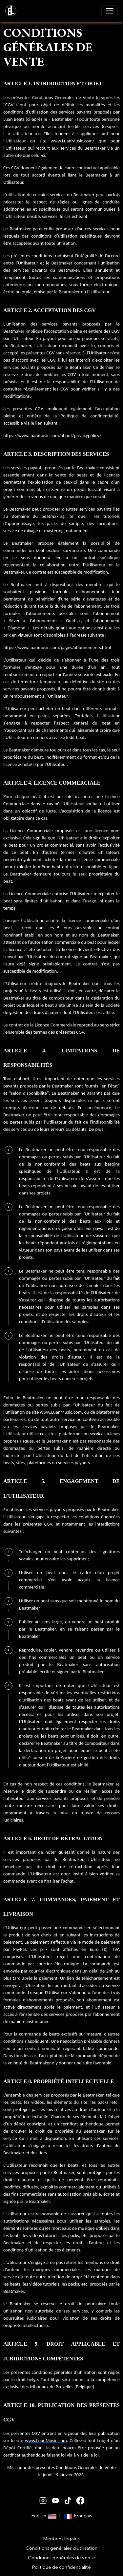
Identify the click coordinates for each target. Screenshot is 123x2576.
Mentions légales (61, 2539)
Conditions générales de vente (61, 2558)
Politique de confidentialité (61, 2567)
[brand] (12, 10)
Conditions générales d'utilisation (61, 2548)
